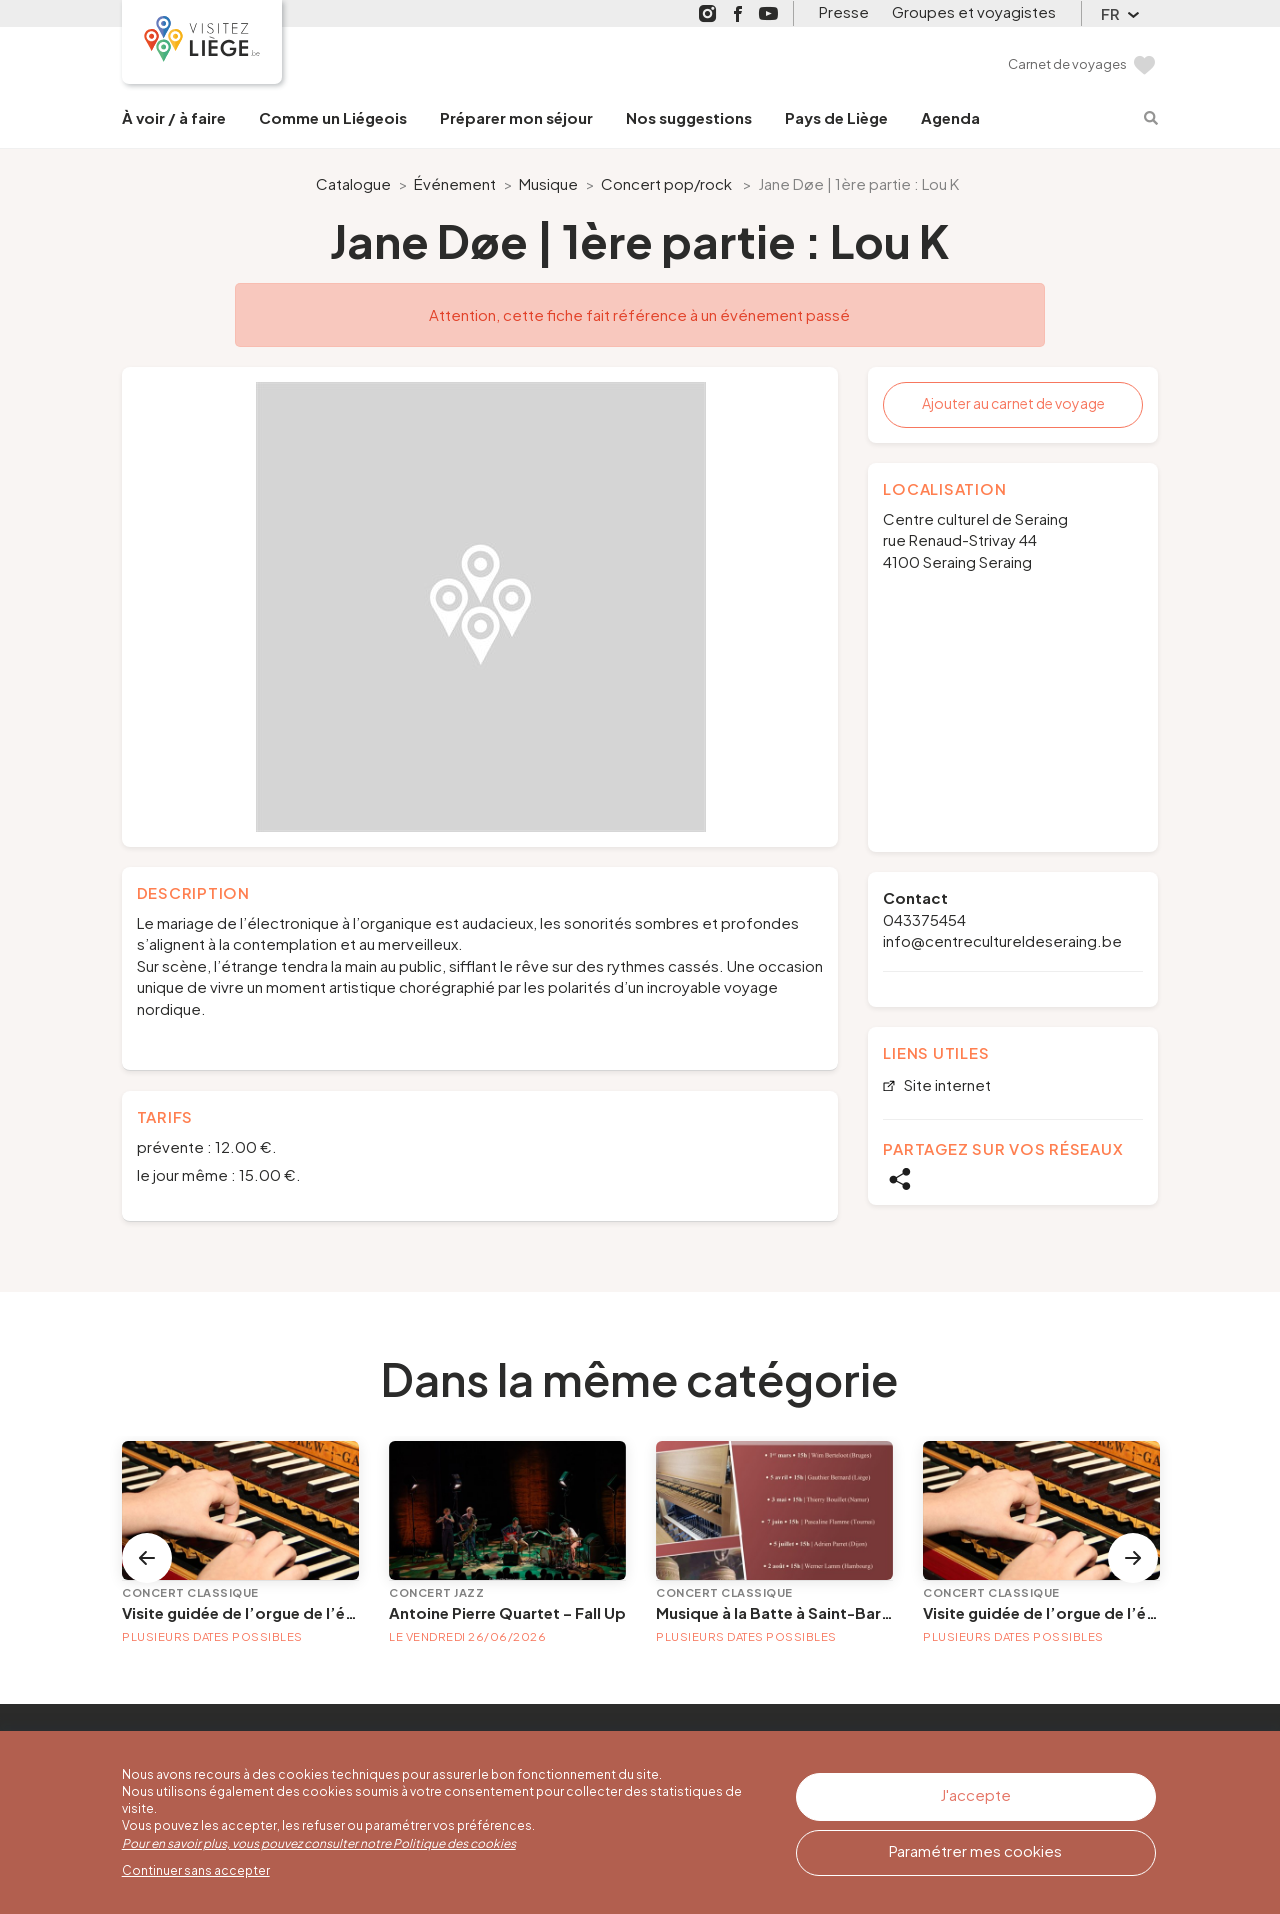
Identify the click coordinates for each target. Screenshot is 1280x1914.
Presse (844, 11)
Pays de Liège (836, 117)
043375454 (924, 919)
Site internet (946, 1085)
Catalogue (353, 183)
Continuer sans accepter (196, 1870)
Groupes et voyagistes (974, 11)
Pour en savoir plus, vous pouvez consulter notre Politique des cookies (319, 1843)
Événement (455, 183)
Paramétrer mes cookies (975, 1847)
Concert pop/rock (666, 183)
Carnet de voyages (1067, 64)
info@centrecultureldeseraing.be (1002, 940)
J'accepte (975, 1793)
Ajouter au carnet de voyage (1013, 403)
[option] (480, 607)
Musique (548, 183)
